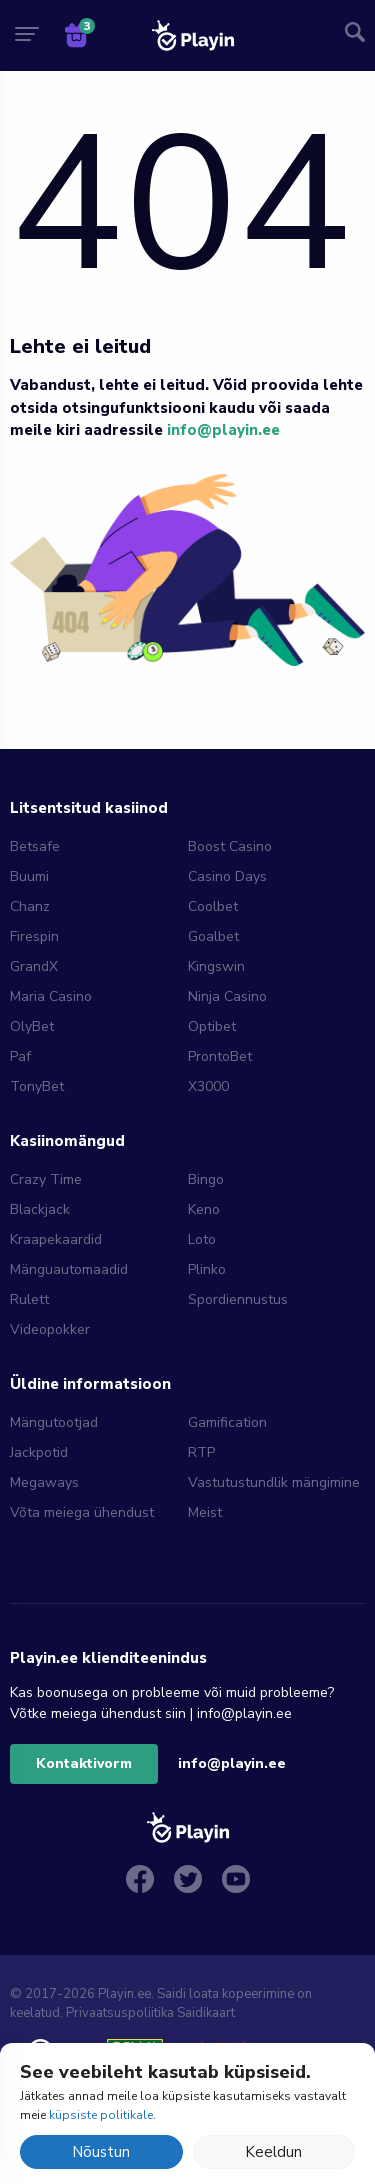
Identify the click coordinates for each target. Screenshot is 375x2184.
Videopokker (50, 1329)
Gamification (227, 1422)
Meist (205, 1512)
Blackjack (40, 1209)
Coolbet (213, 906)
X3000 (208, 1086)
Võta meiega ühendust (82, 1512)
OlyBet (32, 1026)
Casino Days (227, 876)
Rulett (29, 1299)
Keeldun (273, 2152)
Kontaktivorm (84, 1763)
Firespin (34, 936)
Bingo (206, 1179)
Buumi (29, 876)
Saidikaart (206, 2013)
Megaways (44, 1482)
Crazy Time (46, 1179)
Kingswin (216, 966)
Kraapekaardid (56, 1239)
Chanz (30, 906)
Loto (202, 1239)
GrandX (34, 966)
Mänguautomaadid (69, 1269)
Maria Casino (51, 996)
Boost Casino (230, 846)
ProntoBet (220, 1056)
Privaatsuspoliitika (120, 2013)
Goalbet (213, 936)
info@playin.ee (223, 430)
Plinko (207, 1269)
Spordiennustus (238, 1299)
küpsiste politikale (101, 2115)
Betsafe (35, 846)
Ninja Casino (227, 996)
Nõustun (101, 2152)
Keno (204, 1209)
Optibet (212, 1026)
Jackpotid (39, 1452)
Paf (20, 1056)
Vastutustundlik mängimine (274, 1482)
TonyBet (37, 1086)
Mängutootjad (54, 1422)
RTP (201, 1452)
